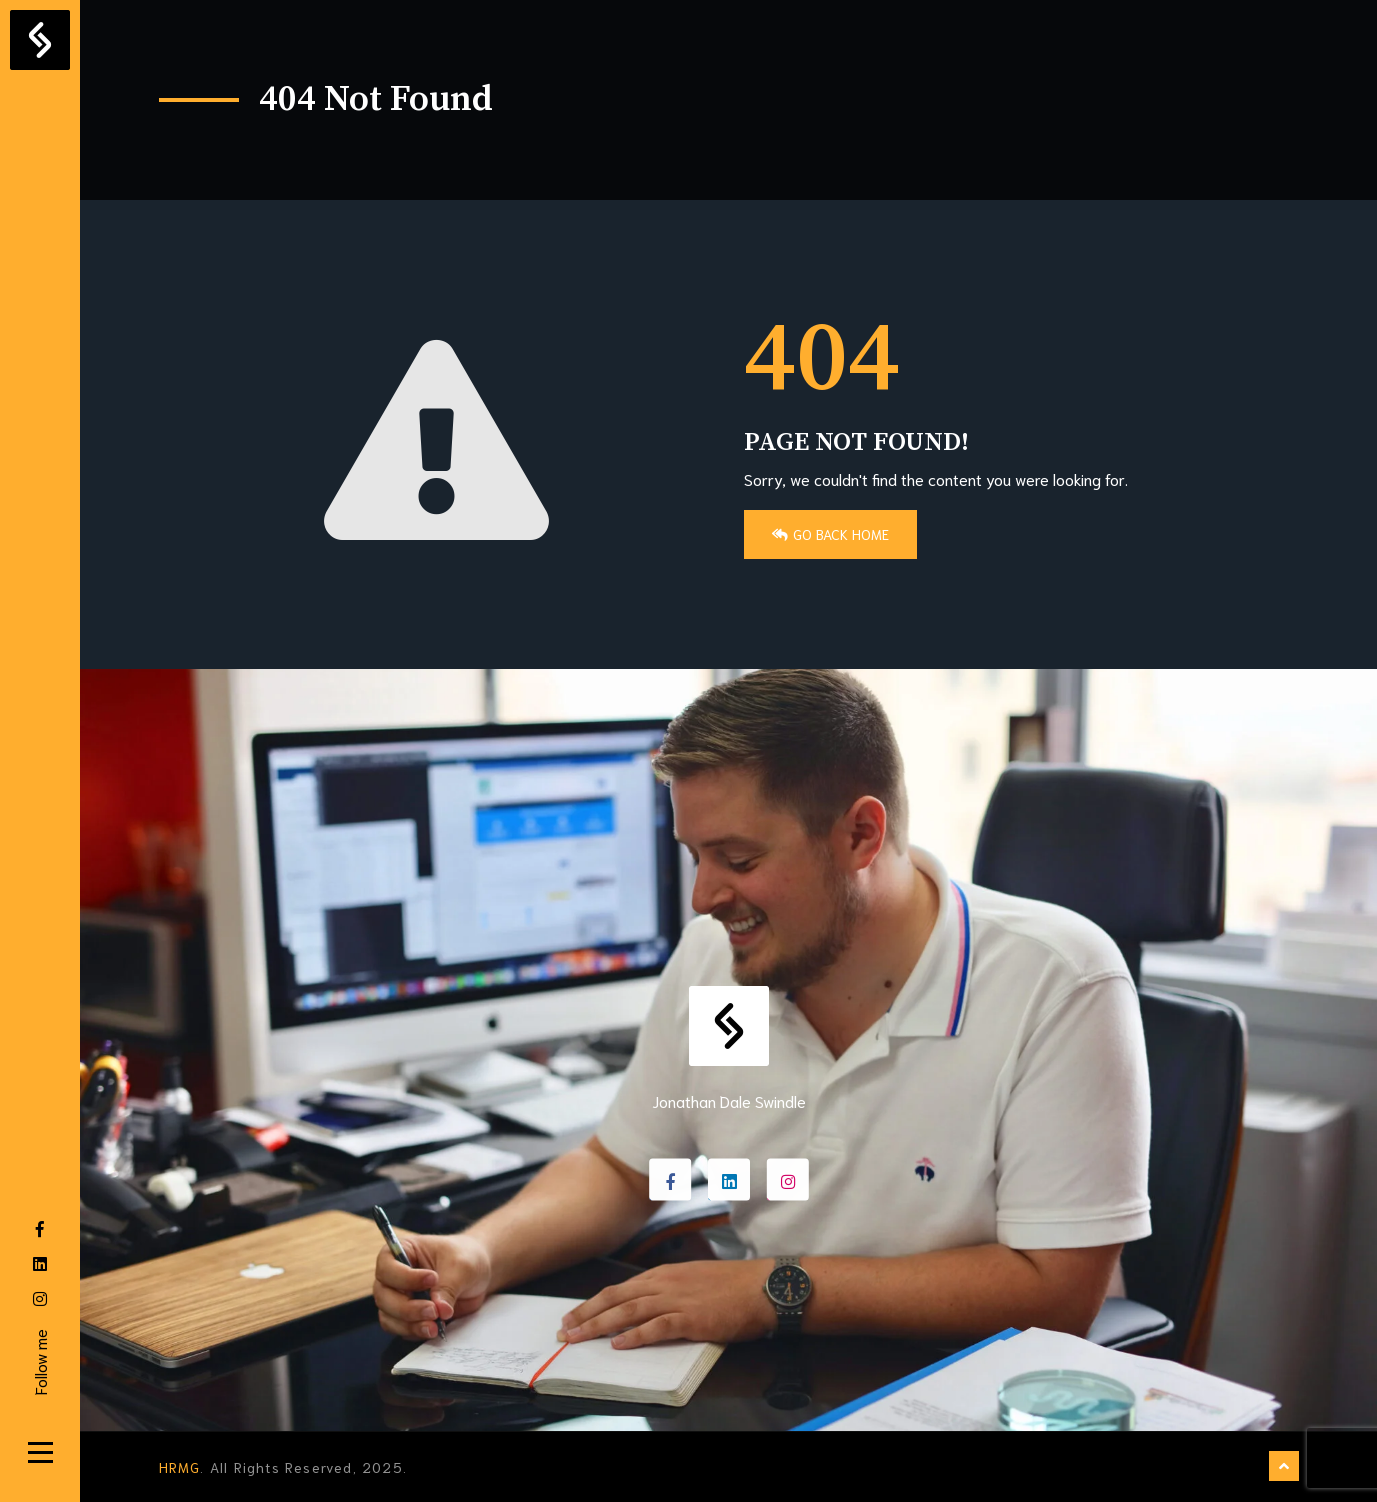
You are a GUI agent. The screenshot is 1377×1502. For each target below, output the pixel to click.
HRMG (180, 1467)
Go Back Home (830, 534)
